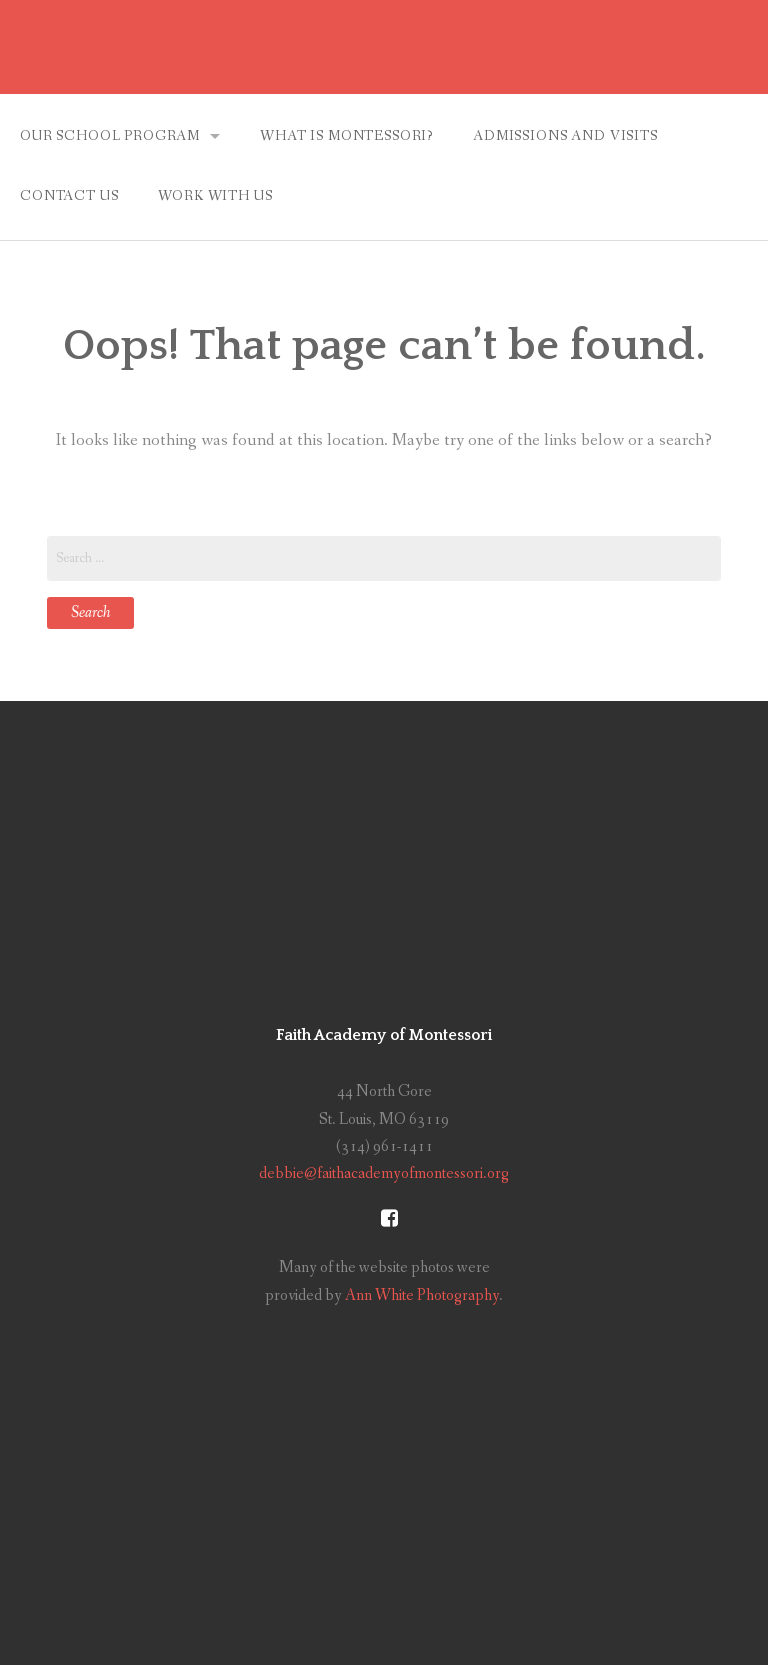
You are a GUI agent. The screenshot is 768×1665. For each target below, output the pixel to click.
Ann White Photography (422, 1295)
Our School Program (110, 136)
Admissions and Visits (565, 136)
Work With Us (215, 196)
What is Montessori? (346, 136)
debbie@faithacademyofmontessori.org (384, 1173)
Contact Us (69, 196)
